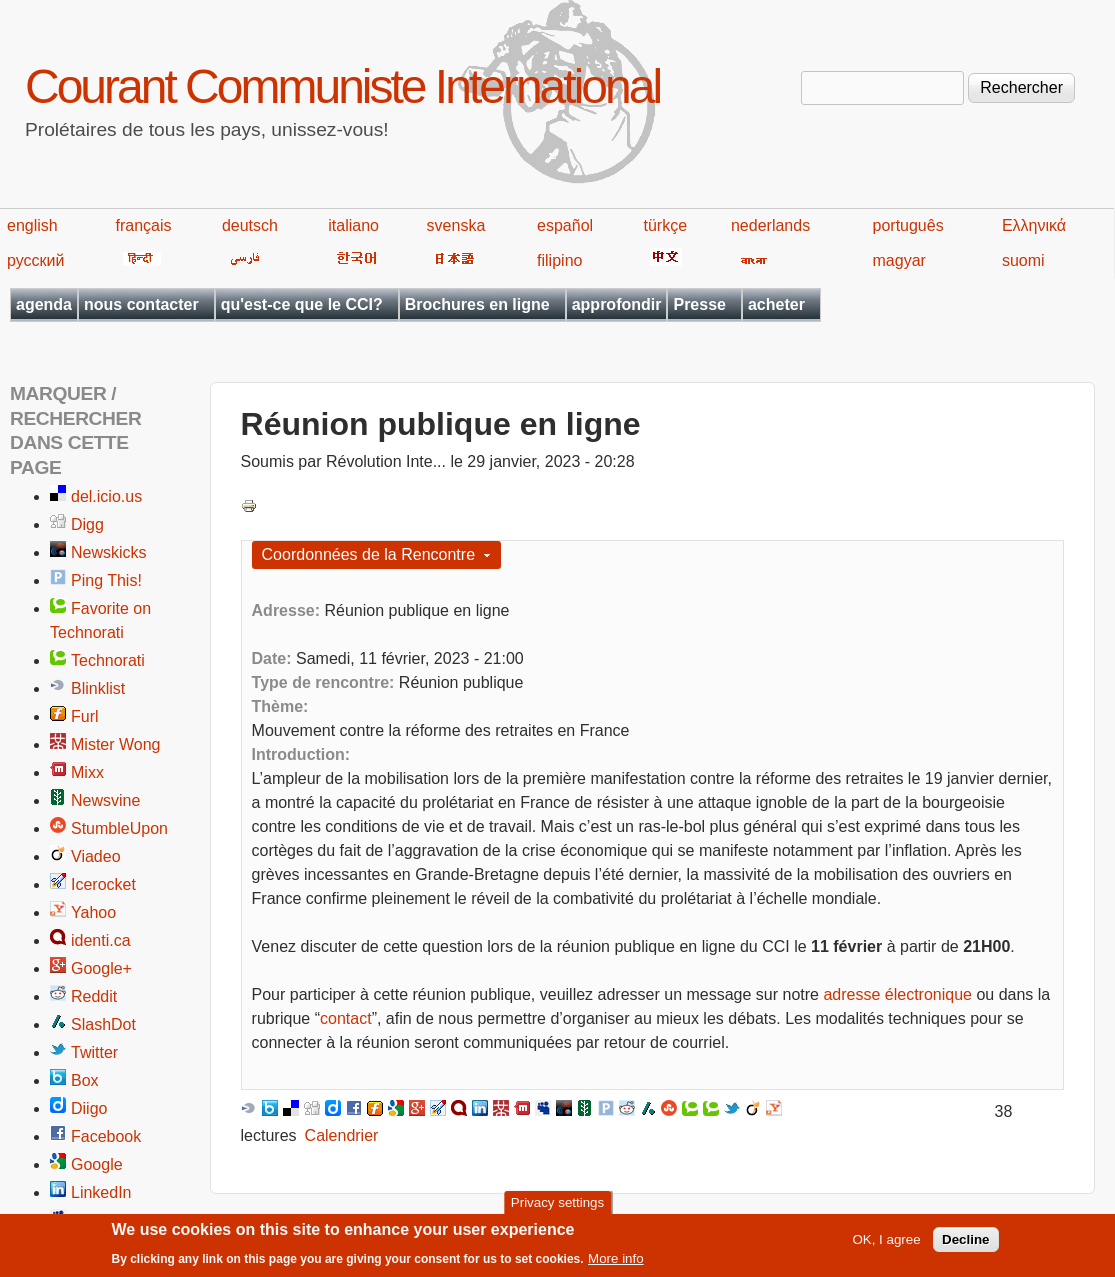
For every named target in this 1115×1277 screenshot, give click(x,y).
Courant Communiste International (342, 86)
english (32, 225)
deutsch (250, 225)
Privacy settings (557, 1206)
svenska (456, 225)
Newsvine (105, 800)
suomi (1023, 260)
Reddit (94, 996)
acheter (776, 304)
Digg (87, 524)
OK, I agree (886, 1243)
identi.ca (101, 940)
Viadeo (96, 856)
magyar (899, 260)
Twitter (94, 1052)
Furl (85, 716)
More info (616, 1262)
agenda (44, 304)
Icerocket (103, 884)
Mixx (87, 772)
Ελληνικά (1034, 225)
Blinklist (98, 688)
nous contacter (141, 304)
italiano (353, 225)
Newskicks (109, 552)
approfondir (617, 304)
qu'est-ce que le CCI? (302, 304)
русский (35, 260)
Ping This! (106, 580)
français (144, 225)
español (565, 225)
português (908, 225)
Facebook (106, 1136)
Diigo (89, 1108)
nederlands (770, 225)
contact (346, 1018)
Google (97, 1164)
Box (85, 1080)
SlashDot (103, 1024)
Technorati (108, 660)
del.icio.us (106, 496)
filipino (559, 260)
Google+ (101, 968)
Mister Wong (116, 744)
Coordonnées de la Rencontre (368, 554)
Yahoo (93, 912)
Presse (699, 304)
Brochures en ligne (477, 304)
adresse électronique (897, 994)
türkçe (665, 225)
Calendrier (342, 1135)
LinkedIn (101, 1192)
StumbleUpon (119, 828)
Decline (965, 1243)
